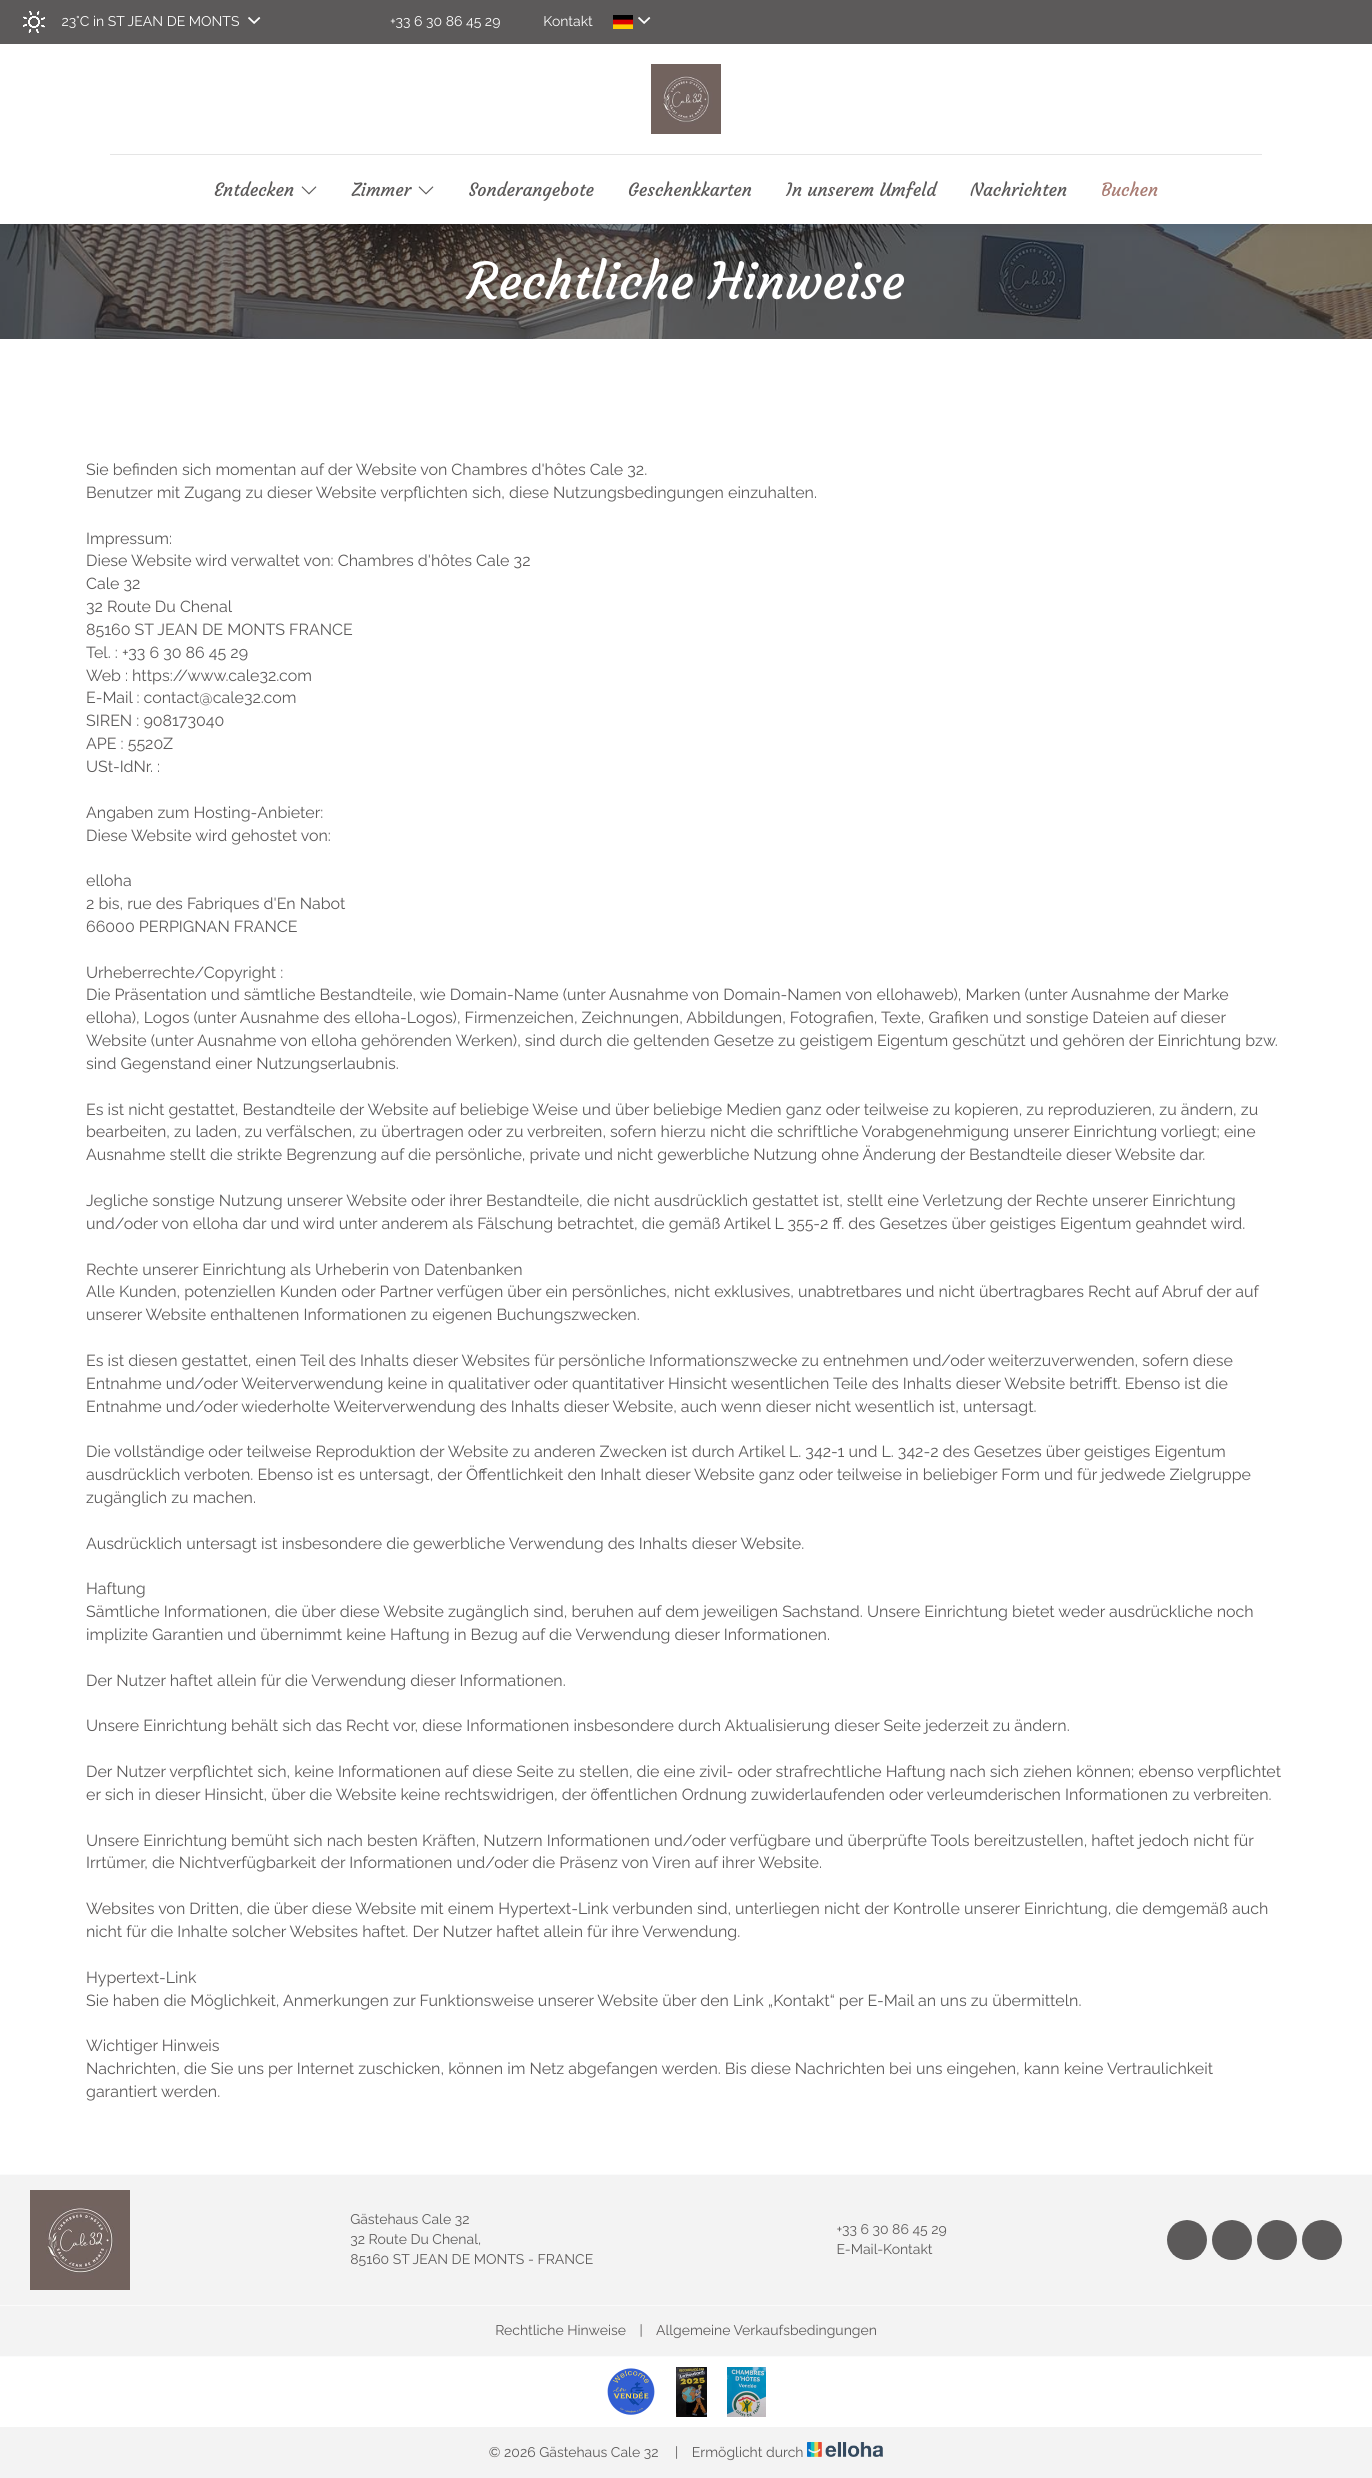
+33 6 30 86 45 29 (879, 2230)
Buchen (1129, 190)
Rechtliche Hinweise (560, 2331)
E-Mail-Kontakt (872, 2250)
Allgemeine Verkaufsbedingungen (766, 2331)
